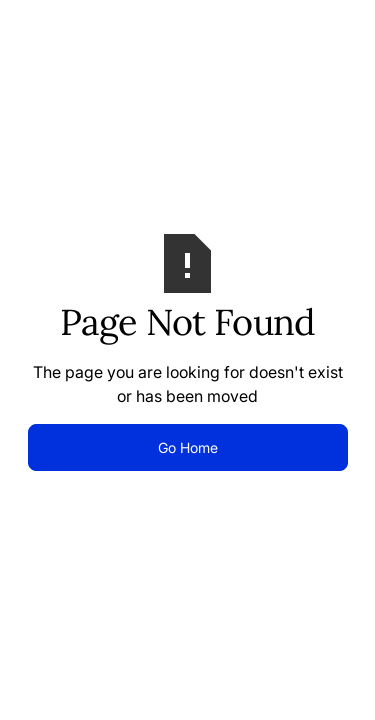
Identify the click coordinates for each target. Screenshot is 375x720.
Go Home (188, 447)
